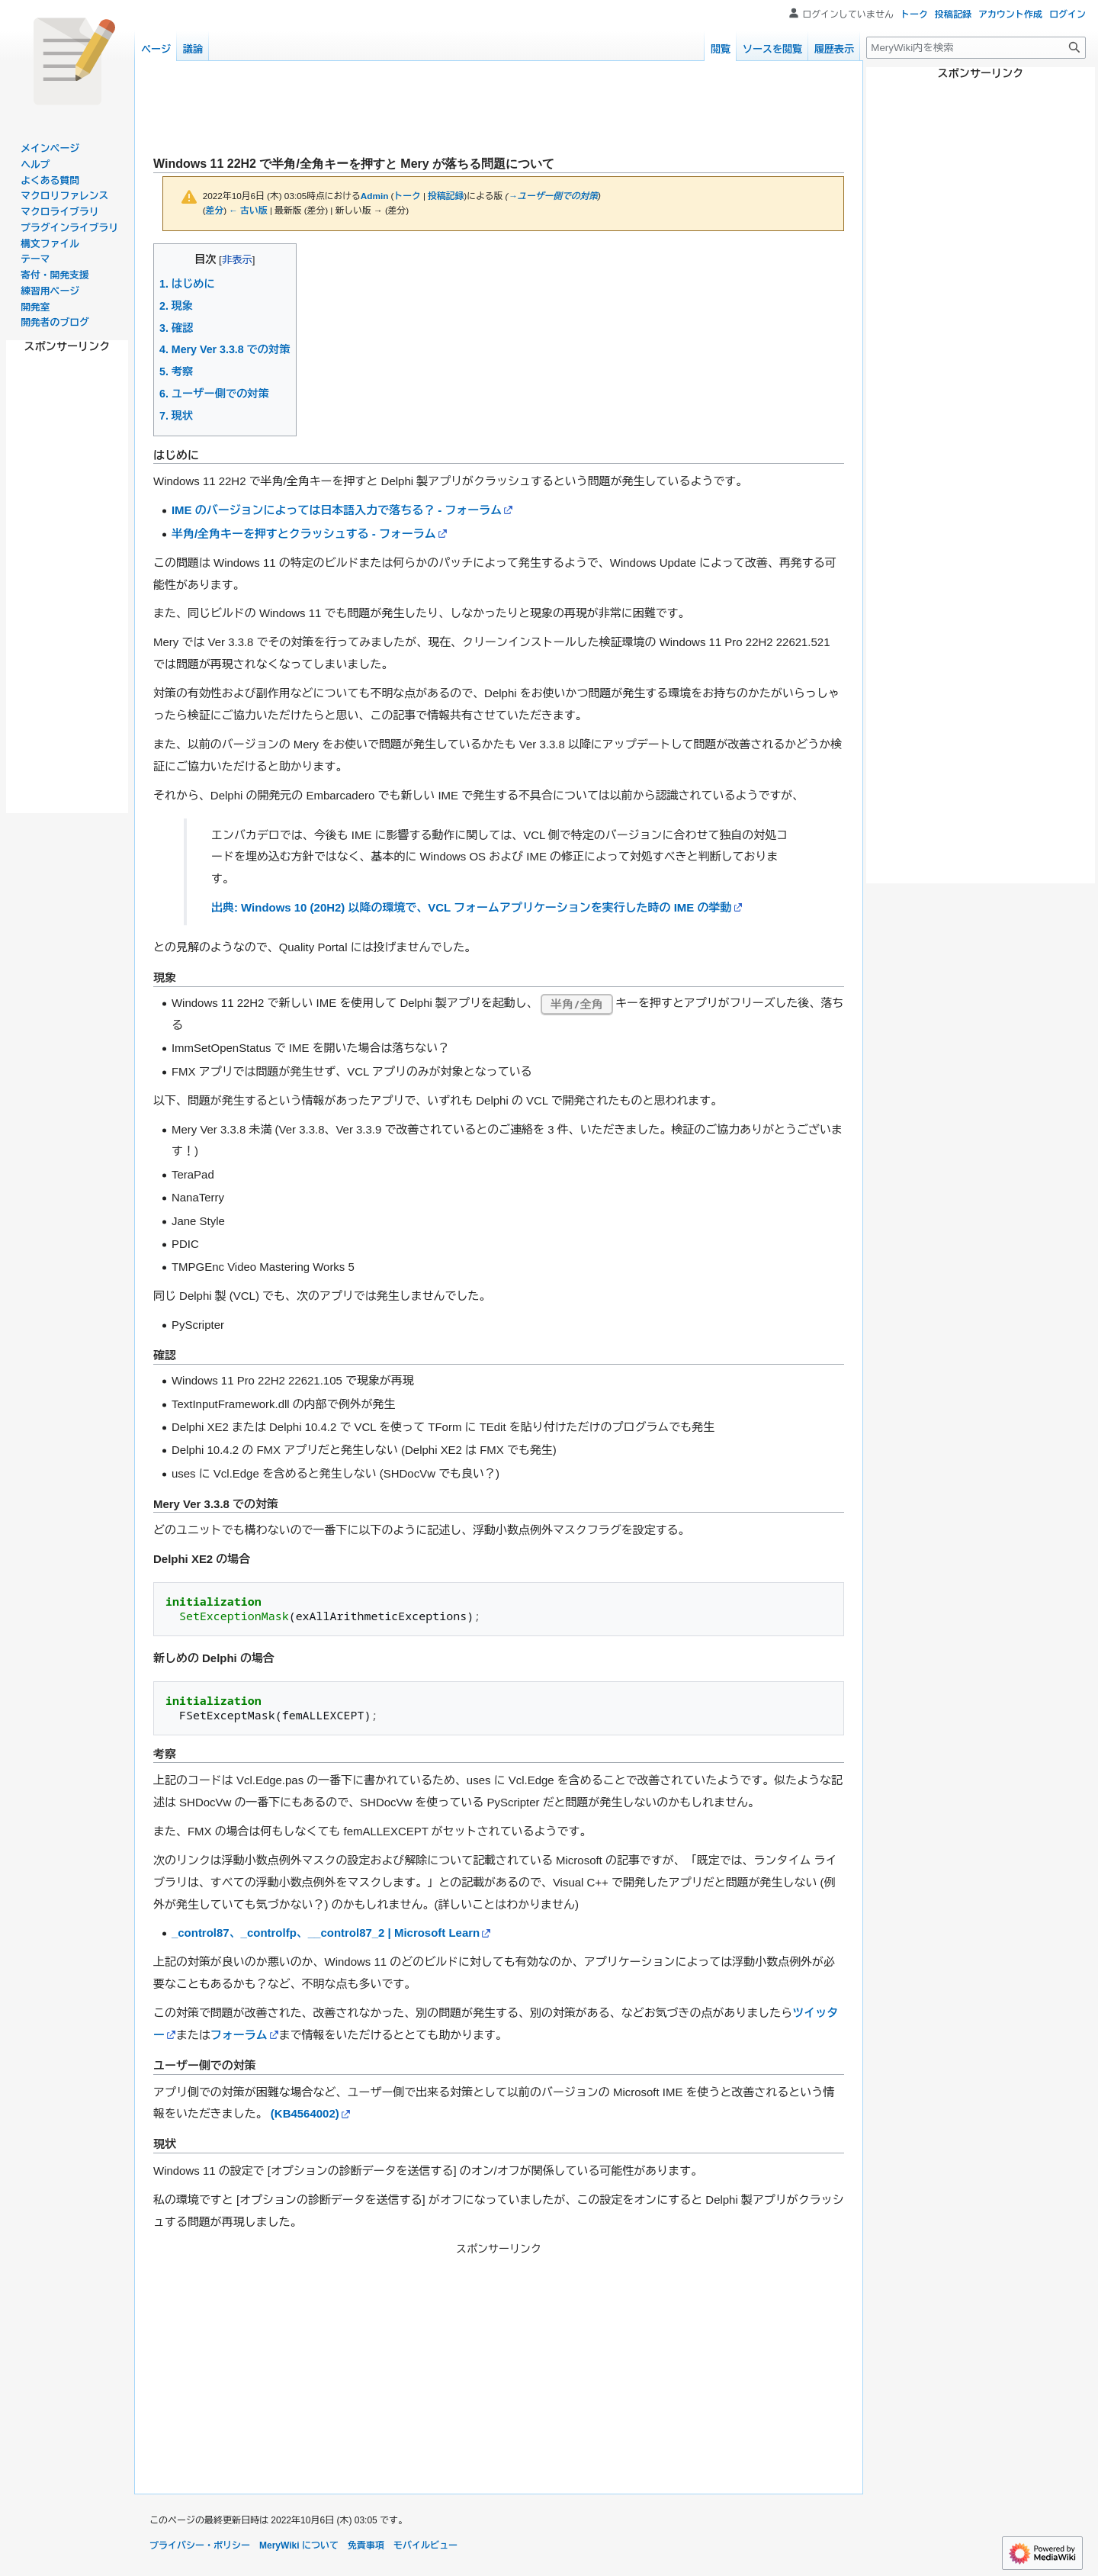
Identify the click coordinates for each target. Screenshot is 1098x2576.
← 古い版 (248, 210)
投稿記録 (446, 196)
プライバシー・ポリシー (199, 2545)
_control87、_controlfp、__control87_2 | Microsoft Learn (326, 1932)
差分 (215, 210)
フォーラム (239, 2034)
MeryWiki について (299, 2545)
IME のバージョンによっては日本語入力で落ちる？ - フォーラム (337, 509)
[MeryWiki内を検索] (976, 48)
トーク (407, 196)
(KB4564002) (305, 2113)
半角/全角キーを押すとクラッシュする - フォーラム (304, 533)
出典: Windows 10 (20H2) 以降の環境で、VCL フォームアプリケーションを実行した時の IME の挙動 (471, 907)
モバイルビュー (425, 2545)
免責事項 (366, 2545)
